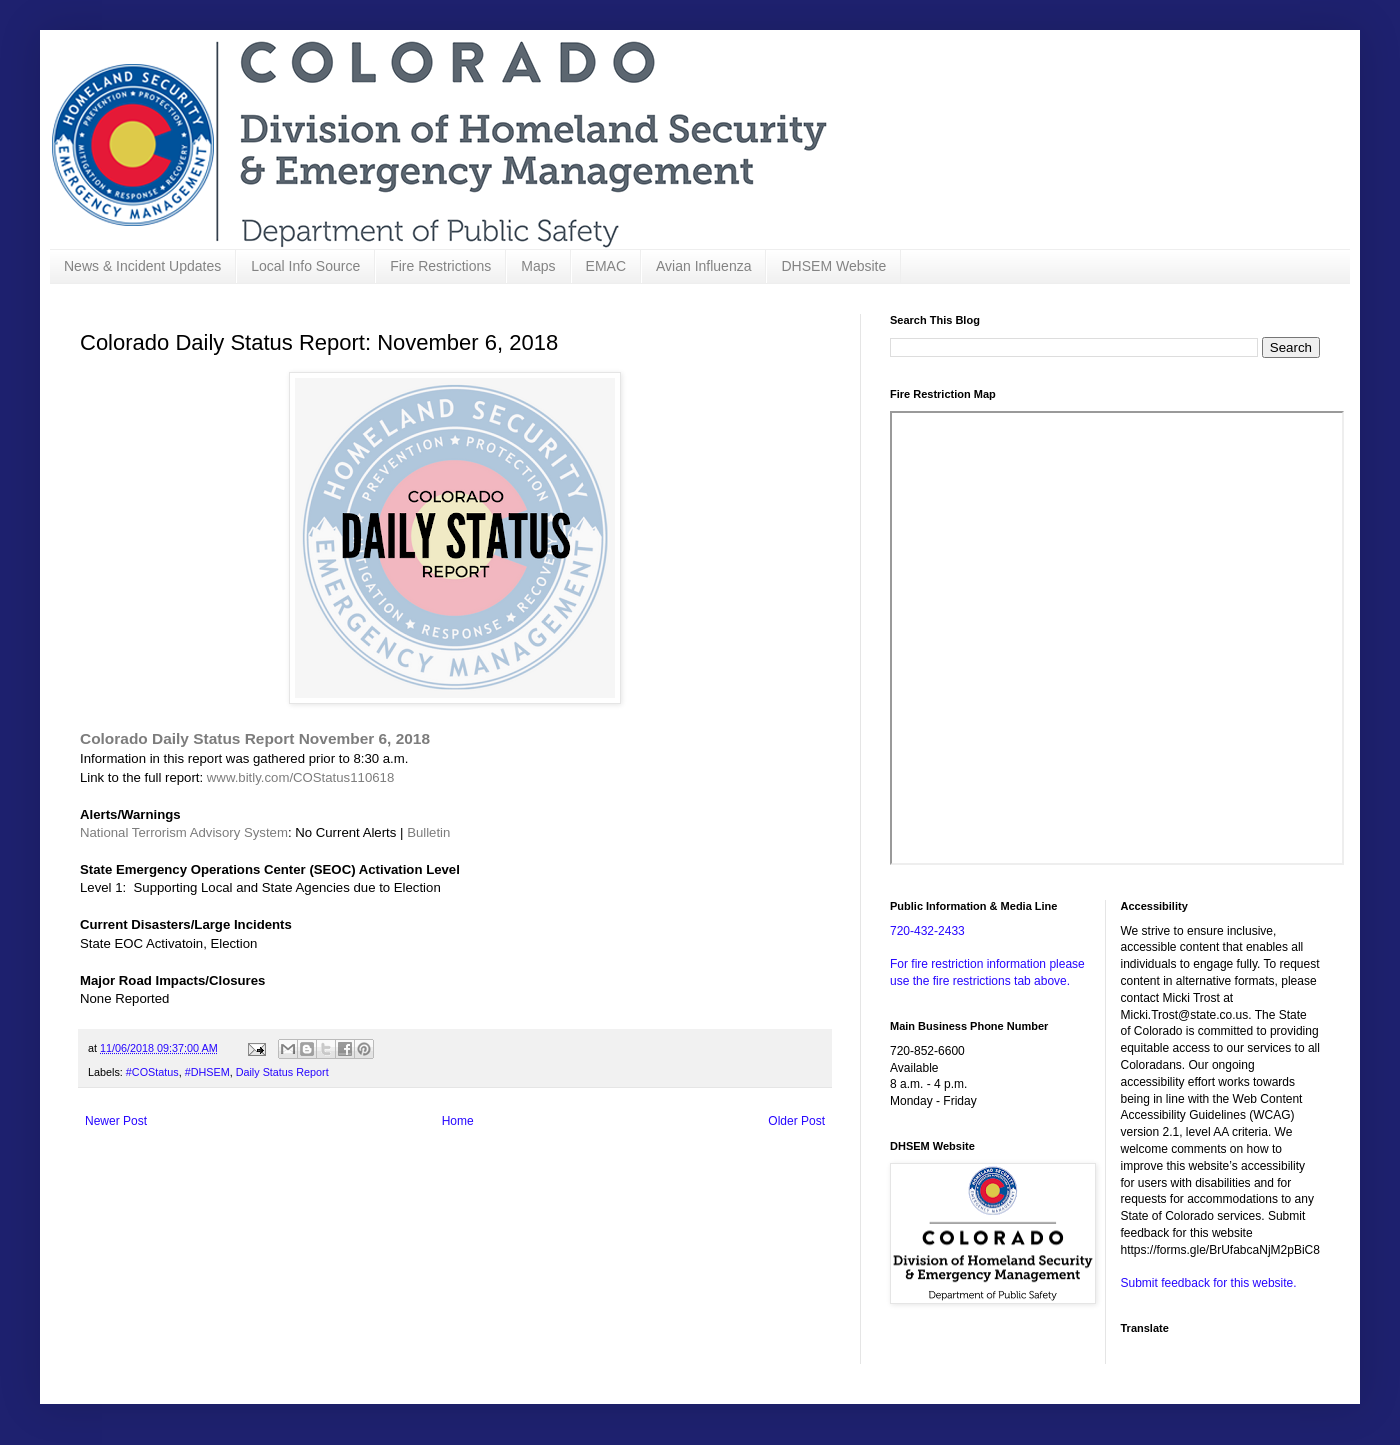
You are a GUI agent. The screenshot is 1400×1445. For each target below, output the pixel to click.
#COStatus (152, 1072)
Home (458, 1121)
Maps (538, 266)
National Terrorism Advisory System (184, 832)
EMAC (606, 266)
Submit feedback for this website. (1209, 1283)
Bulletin (428, 832)
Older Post (796, 1121)
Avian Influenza (703, 266)
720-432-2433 (927, 931)
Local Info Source (305, 266)
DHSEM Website (833, 266)
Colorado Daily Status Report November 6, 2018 (255, 738)
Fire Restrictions (440, 266)
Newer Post (116, 1121)
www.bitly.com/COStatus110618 (300, 777)
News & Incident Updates (142, 266)
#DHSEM (207, 1072)
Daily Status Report (282, 1072)
